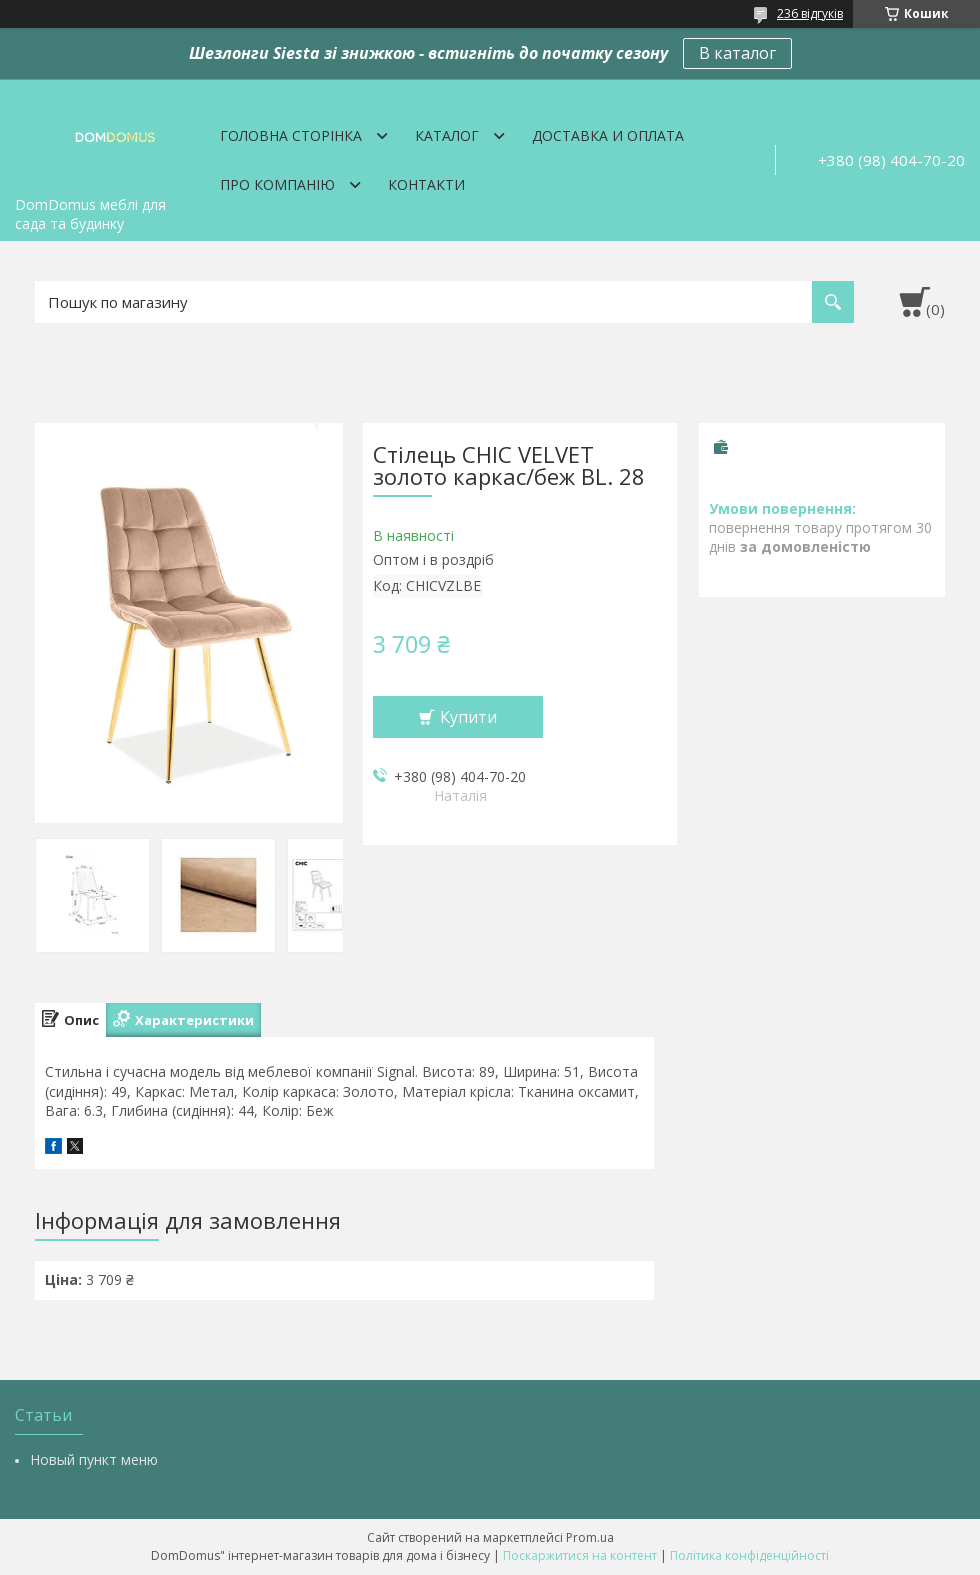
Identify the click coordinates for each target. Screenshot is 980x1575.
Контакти (426, 184)
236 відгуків (810, 13)
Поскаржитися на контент (580, 1555)
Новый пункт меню (94, 1459)
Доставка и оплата (608, 135)
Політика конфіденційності (749, 1555)
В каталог (737, 53)
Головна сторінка (291, 135)
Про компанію (277, 184)
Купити (468, 717)
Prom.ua (590, 1537)
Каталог (447, 135)
